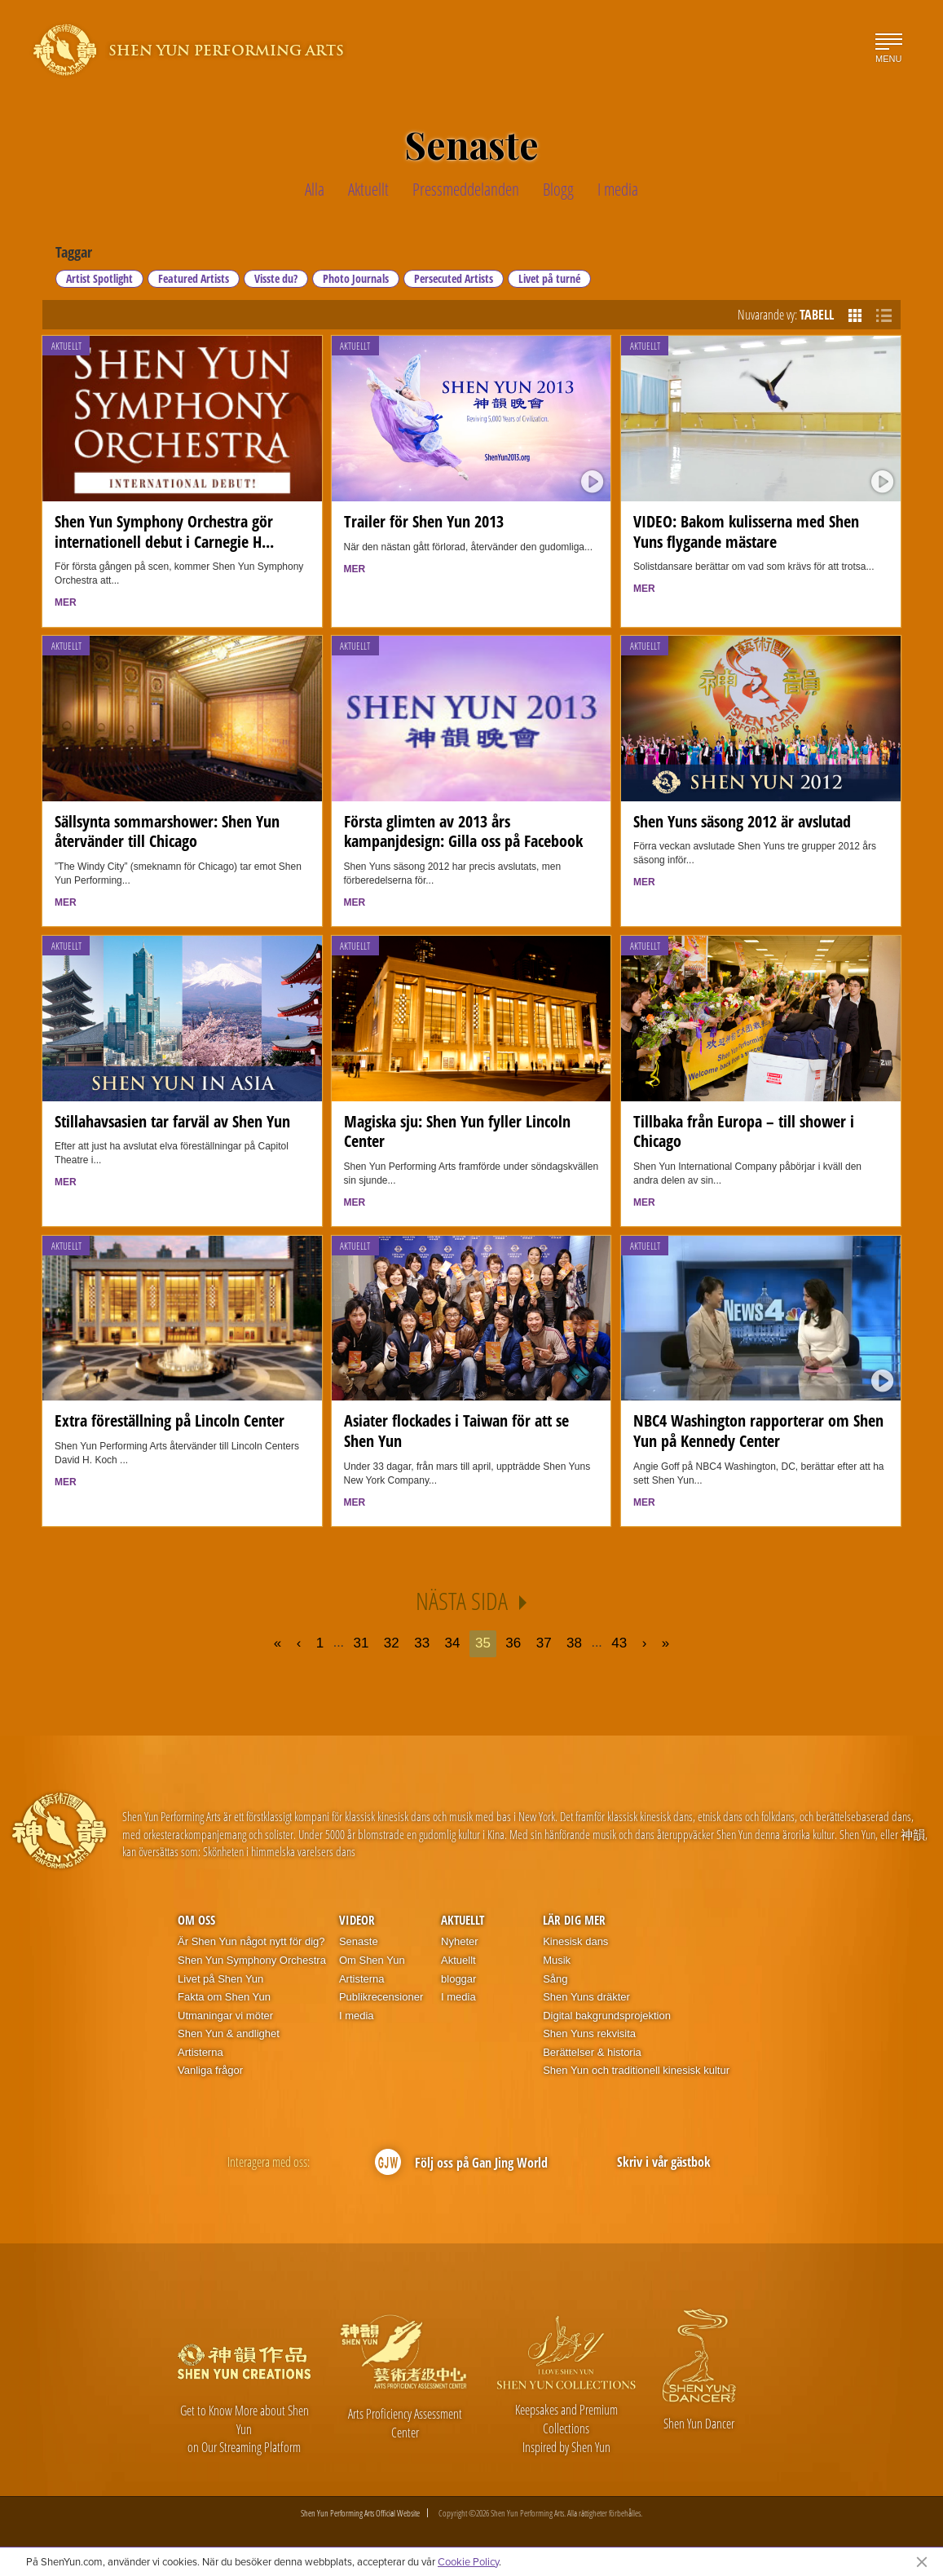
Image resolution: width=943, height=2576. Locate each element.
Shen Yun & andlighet (229, 2033)
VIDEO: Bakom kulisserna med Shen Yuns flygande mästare (746, 531)
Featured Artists (193, 278)
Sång (555, 1979)
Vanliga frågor (210, 2070)
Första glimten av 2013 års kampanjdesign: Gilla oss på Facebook (463, 831)
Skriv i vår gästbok (664, 2162)
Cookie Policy (468, 2561)
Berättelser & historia (592, 2052)
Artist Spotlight (99, 278)
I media (356, 2015)
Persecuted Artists (453, 278)
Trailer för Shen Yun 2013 (424, 521)
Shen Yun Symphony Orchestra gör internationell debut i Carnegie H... (164, 531)
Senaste (358, 1941)
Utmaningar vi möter (225, 2015)
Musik (557, 1960)
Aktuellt (66, 346)
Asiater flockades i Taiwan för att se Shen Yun (456, 1430)
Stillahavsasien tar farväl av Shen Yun (172, 1121)
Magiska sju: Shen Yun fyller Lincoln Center (457, 1131)
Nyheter (459, 1941)
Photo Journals (356, 278)
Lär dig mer (574, 1920)
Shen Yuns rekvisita (589, 2033)
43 (619, 1643)
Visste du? (275, 278)
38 (574, 1643)
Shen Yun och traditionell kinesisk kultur (636, 2070)
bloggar (458, 1979)
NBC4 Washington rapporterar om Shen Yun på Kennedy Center (758, 1430)
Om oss (196, 1920)
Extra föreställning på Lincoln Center (169, 1420)
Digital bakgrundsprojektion (607, 2015)
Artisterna (200, 2052)
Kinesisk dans (575, 1941)
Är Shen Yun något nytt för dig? (251, 1941)
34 (452, 1643)
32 (391, 1643)
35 (483, 1643)
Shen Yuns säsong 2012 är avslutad (742, 821)
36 (513, 1643)
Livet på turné (549, 278)
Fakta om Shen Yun (224, 1997)
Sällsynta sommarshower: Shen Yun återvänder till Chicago (167, 831)
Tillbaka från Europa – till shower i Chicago (743, 1131)
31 (360, 1643)
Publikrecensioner (381, 1997)
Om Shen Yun (372, 1960)
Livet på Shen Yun (220, 1979)
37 (544, 1643)
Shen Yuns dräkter (586, 1997)
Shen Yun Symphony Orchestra (252, 1960)
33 (422, 1643)
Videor (357, 1920)
